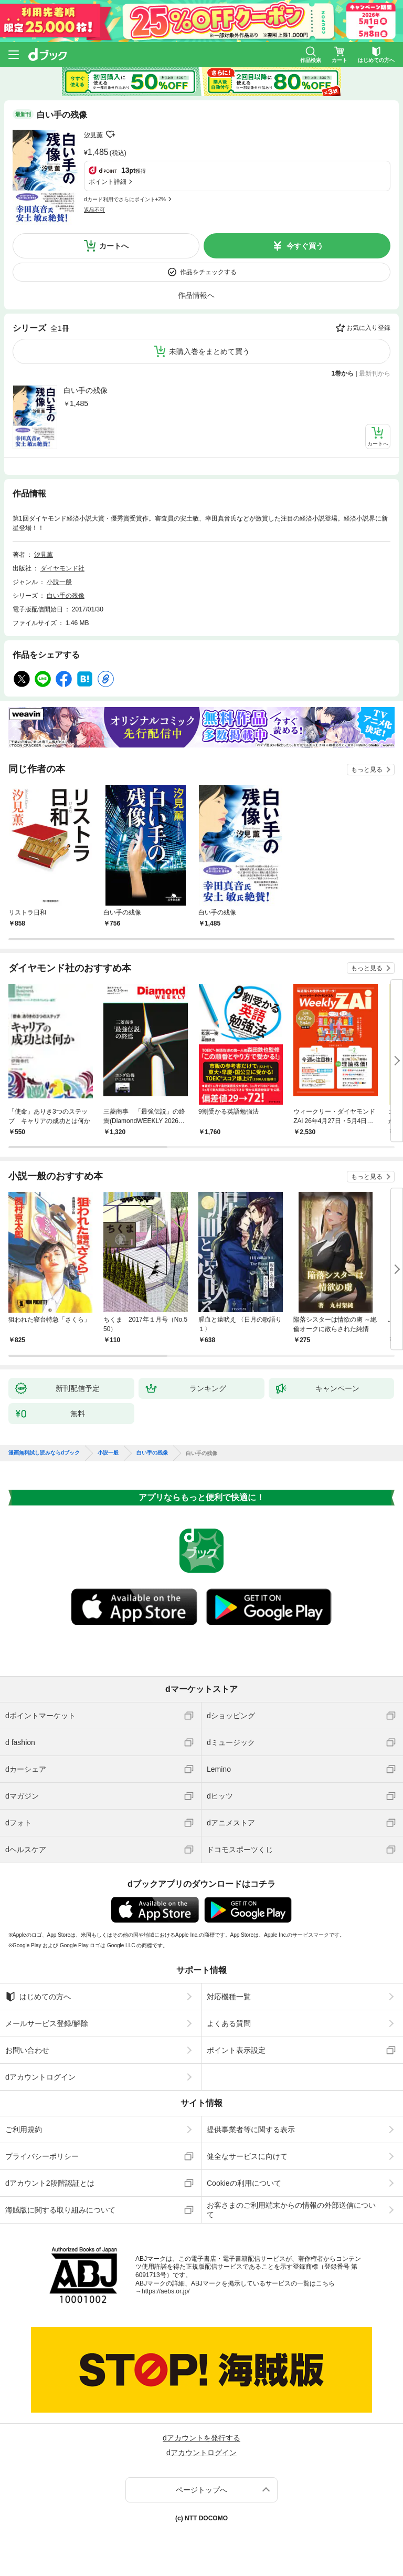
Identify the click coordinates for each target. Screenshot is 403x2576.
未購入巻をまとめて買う (209, 351)
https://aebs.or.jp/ (165, 2291)
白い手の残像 (85, 390)
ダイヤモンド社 (62, 568)
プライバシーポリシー (42, 2156)
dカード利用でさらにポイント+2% (125, 199)
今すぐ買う (305, 246)
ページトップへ (201, 2490)
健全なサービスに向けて (247, 2156)
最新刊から (374, 373)
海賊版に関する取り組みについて (60, 2210)
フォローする (110, 134)
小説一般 (59, 582)
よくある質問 (229, 2023)
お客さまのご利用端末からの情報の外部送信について (291, 2210)
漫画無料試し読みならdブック (44, 1453)
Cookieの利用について (244, 2183)
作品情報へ (196, 295)
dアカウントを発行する (201, 2438)
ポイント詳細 (107, 181)
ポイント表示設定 (236, 2050)
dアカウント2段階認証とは (49, 2183)
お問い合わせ (27, 2050)
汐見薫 (93, 135)
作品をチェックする (208, 272)
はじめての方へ (38, 1996)
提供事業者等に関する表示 (251, 2129)
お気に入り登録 (368, 327)
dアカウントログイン (40, 2077)
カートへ (114, 246)
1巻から (343, 373)
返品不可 (94, 210)
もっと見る (367, 769)
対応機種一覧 (229, 1996)
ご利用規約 (23, 2129)
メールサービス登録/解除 (46, 2023)
